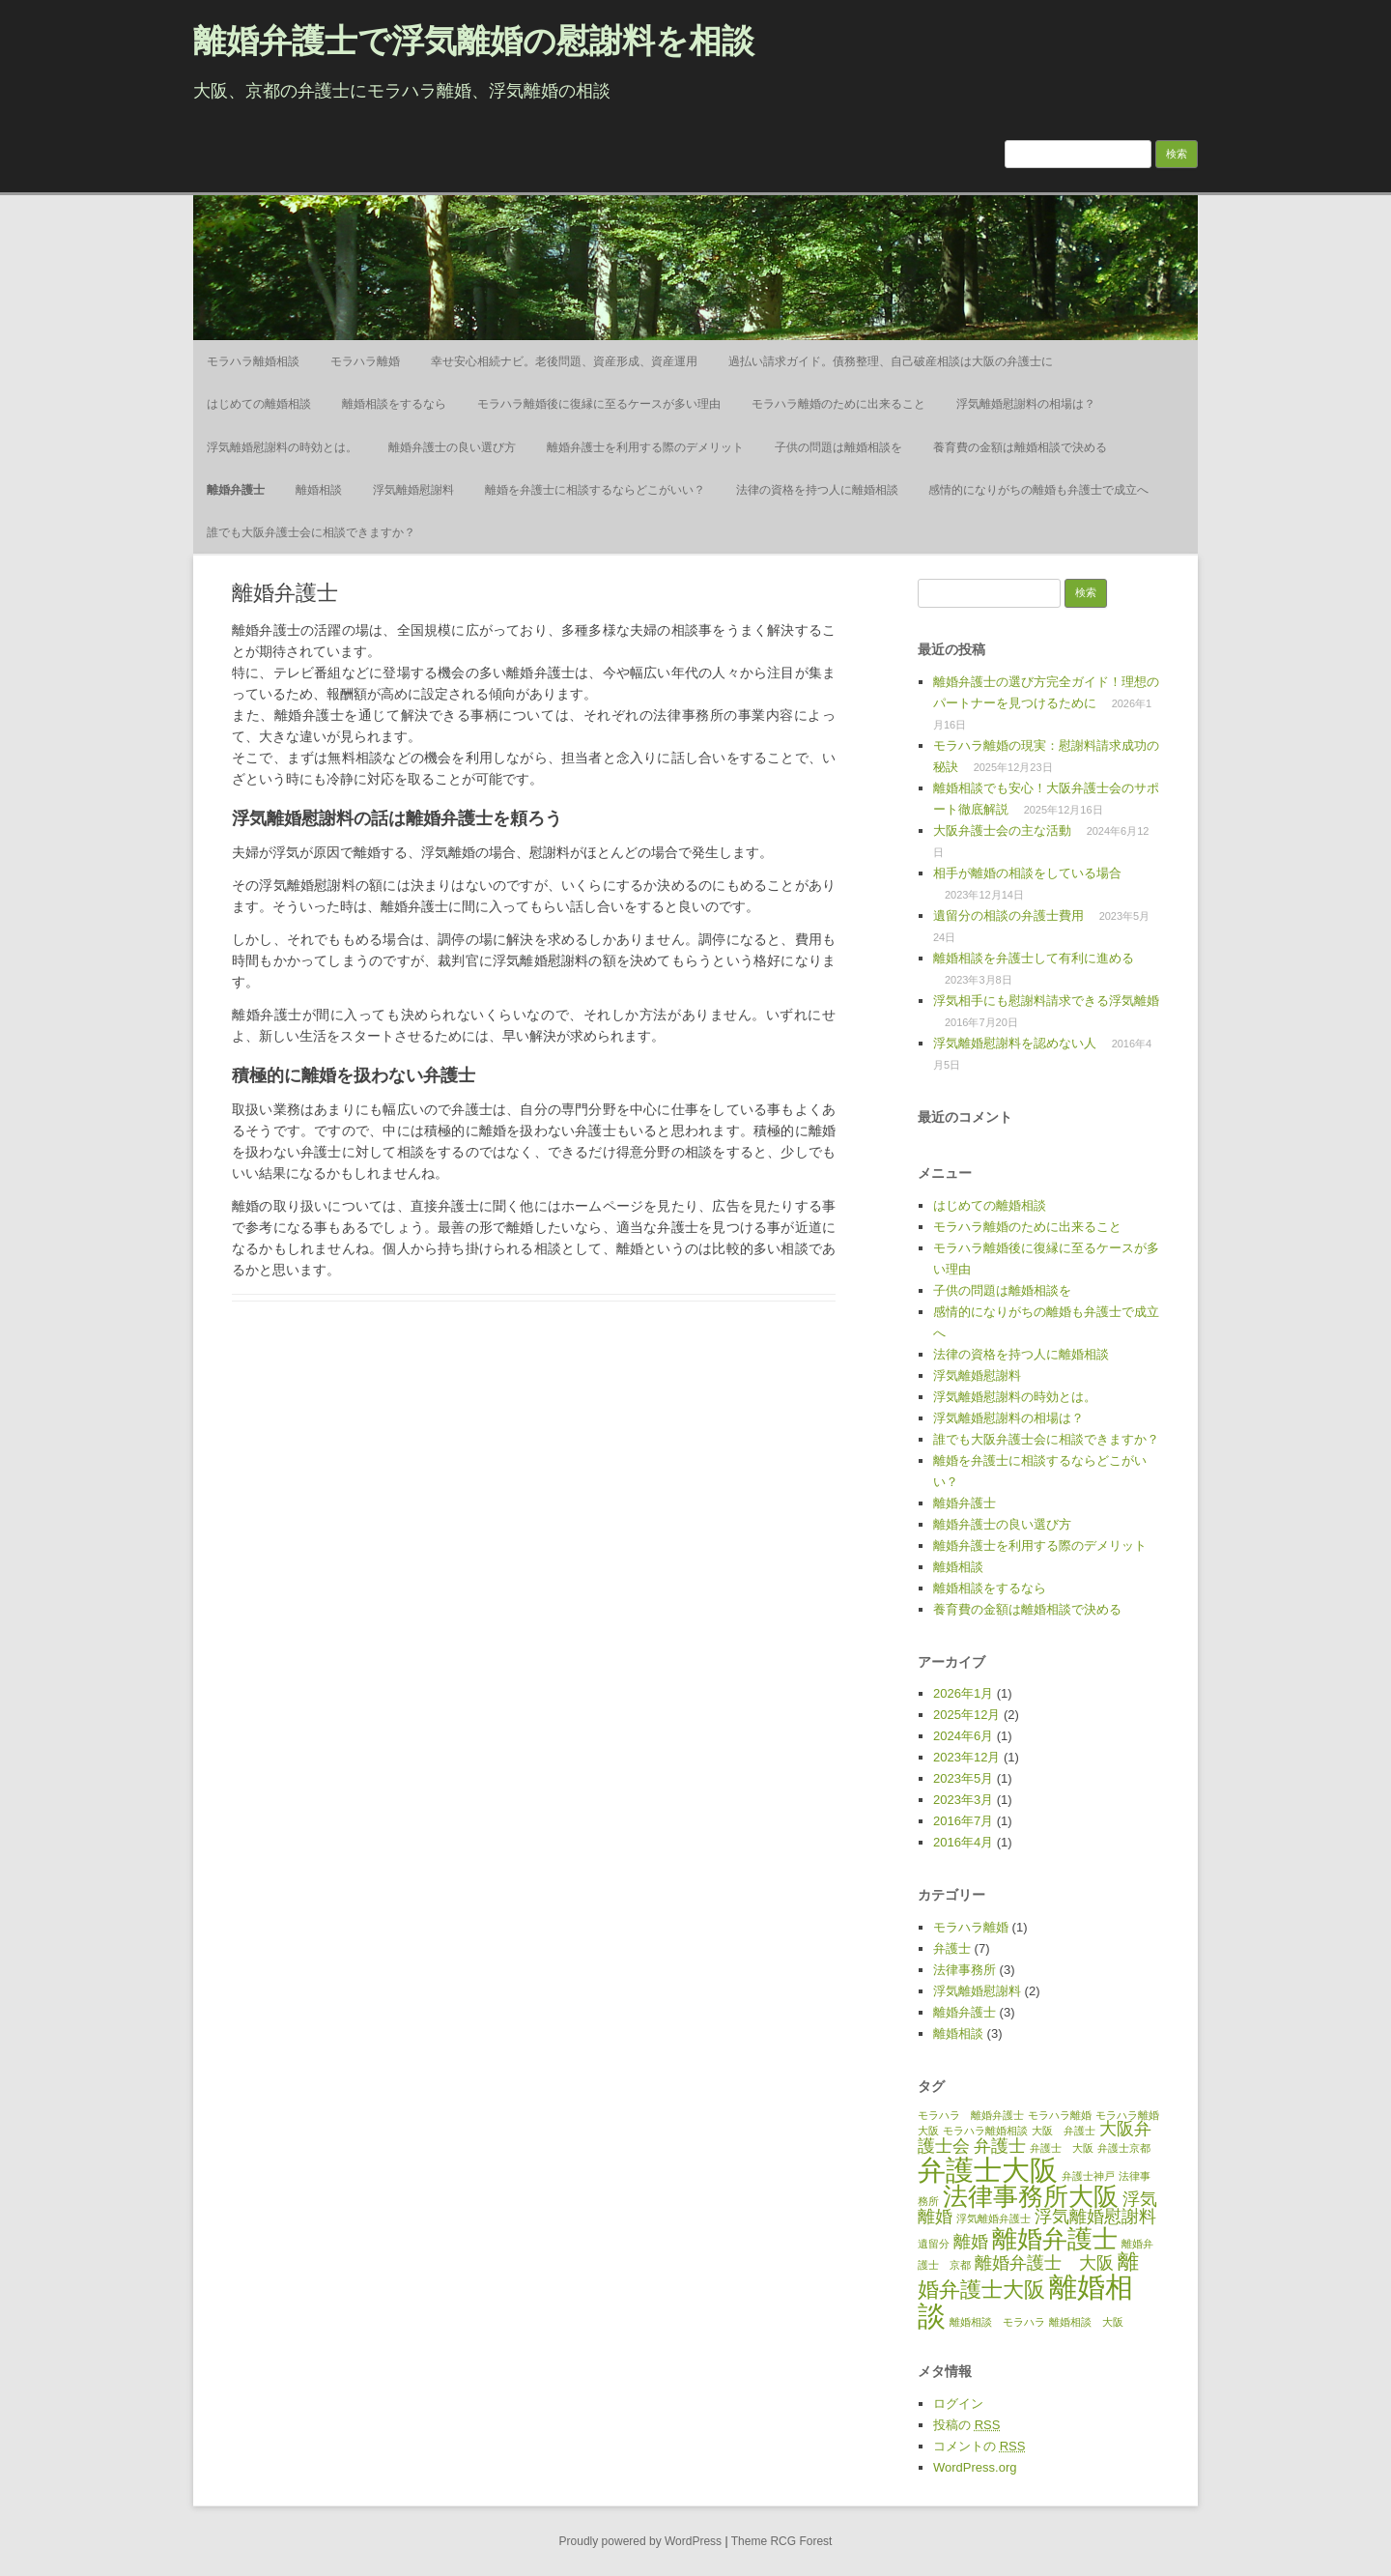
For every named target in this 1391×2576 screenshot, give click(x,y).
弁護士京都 (1123, 2148)
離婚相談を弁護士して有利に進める (1033, 958)
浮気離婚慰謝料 (413, 490)
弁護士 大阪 (1061, 2148)
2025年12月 (966, 1714)
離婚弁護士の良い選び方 (452, 447)
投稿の (966, 2425)
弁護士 (952, 1948)
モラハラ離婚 (365, 361)
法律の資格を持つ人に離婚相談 (817, 490)
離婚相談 (319, 490)
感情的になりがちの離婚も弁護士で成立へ (1038, 490)
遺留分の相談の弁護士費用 (1008, 915)
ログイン (958, 2403)
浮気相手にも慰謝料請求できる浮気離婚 (1046, 1000)
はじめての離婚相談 (259, 404)
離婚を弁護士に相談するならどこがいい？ (595, 490)
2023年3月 (963, 1799)
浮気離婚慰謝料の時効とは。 (282, 447)
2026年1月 (963, 1693)
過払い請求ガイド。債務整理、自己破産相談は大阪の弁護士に (890, 361)
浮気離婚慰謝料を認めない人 (1014, 1043)
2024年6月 (963, 1736)
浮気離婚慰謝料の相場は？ (1025, 404)
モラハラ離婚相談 (253, 361)
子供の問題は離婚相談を (838, 447)
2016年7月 (963, 1821)
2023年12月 (966, 1757)
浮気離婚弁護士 (993, 2218)
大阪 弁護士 (1063, 2130)
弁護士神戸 (1088, 2176)
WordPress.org (974, 2467)
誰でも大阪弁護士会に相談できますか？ (311, 532)
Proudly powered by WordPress (641, 2541)
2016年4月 (963, 1842)
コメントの (979, 2446)
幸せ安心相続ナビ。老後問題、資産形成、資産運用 (564, 361)
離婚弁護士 (236, 490)
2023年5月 (963, 1778)
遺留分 (934, 2243)
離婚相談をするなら (394, 404)
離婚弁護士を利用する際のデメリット (645, 447)
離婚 (970, 2241)
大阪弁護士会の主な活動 (1002, 830)
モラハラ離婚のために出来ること (838, 404)
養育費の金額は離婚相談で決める (1020, 447)
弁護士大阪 (988, 2170)
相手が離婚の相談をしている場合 (1027, 873)
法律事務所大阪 (1031, 2196)
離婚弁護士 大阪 (1044, 2263)
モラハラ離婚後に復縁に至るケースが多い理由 (599, 404)
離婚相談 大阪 (1086, 2322)
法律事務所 (964, 1969)
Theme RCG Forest (782, 2541)
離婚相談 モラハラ (997, 2322)
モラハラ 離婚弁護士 (971, 2115)
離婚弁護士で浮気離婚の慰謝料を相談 (473, 40)
